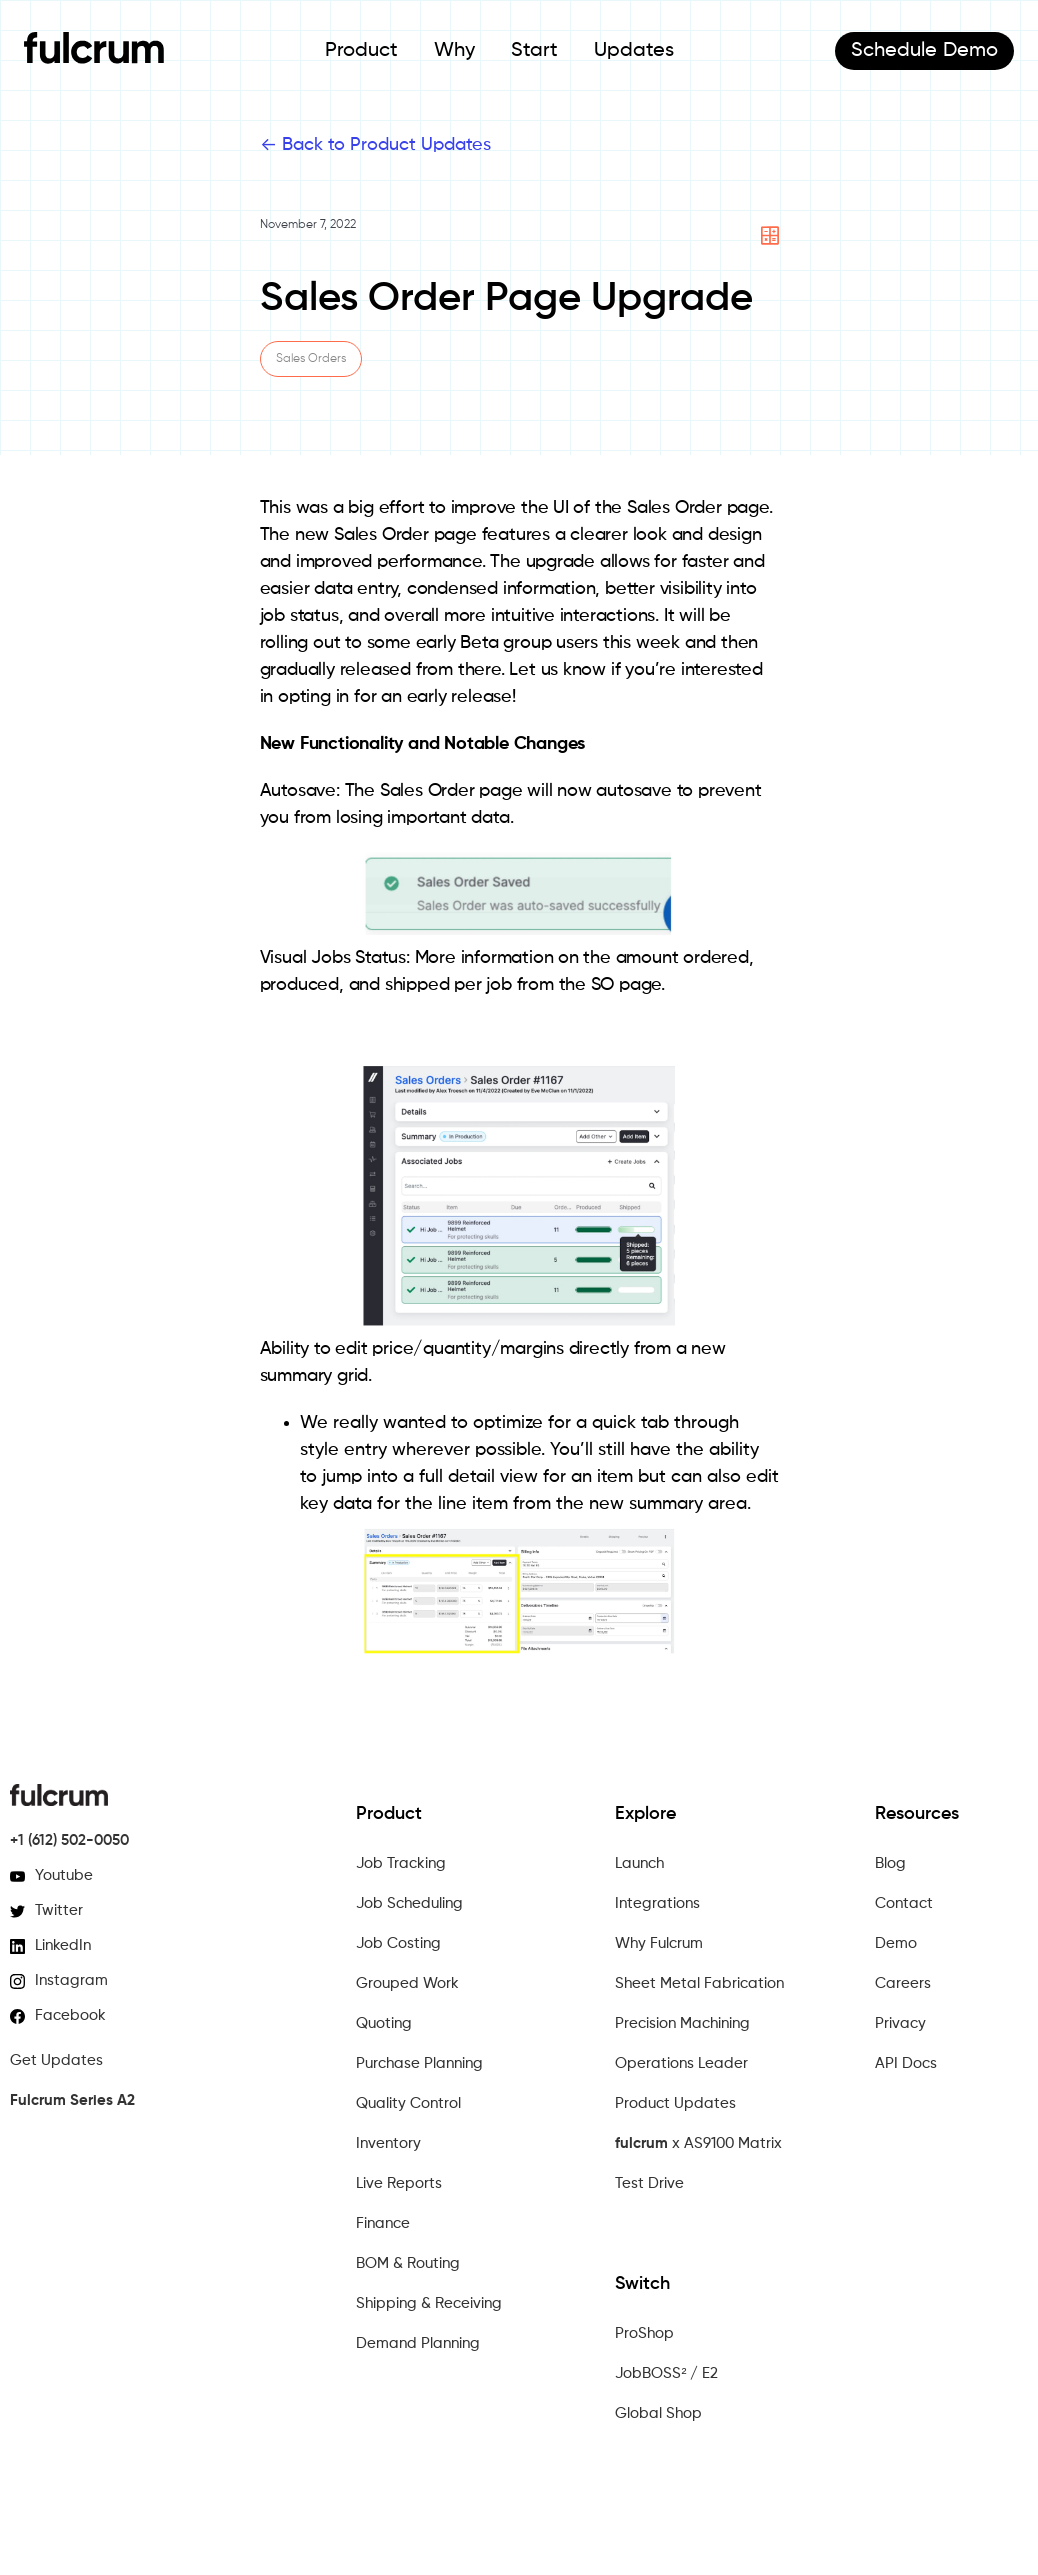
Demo (924, 51)
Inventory (388, 2143)
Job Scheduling (409, 1903)
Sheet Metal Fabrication (699, 1983)
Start (534, 51)
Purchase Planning (419, 2063)
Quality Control (408, 2103)
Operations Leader (681, 2063)
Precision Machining (682, 2023)
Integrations (657, 1903)
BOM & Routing (408, 2263)
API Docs (906, 2063)
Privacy (900, 2023)
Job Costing (398, 1943)
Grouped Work (407, 1983)
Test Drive (649, 2183)
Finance (383, 2223)
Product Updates (675, 2103)
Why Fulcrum (659, 1943)
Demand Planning (418, 2343)
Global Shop (658, 2413)
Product (361, 51)
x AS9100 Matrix (698, 2144)
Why (454, 51)
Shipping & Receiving (429, 2303)
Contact (904, 1903)
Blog (890, 1863)
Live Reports (399, 2183)
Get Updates (56, 2060)
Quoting (384, 2023)
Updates (634, 51)
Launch (639, 1863)
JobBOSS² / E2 (666, 2373)
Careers (903, 1983)
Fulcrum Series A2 (72, 2100)
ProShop (644, 2333)
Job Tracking (401, 1863)
